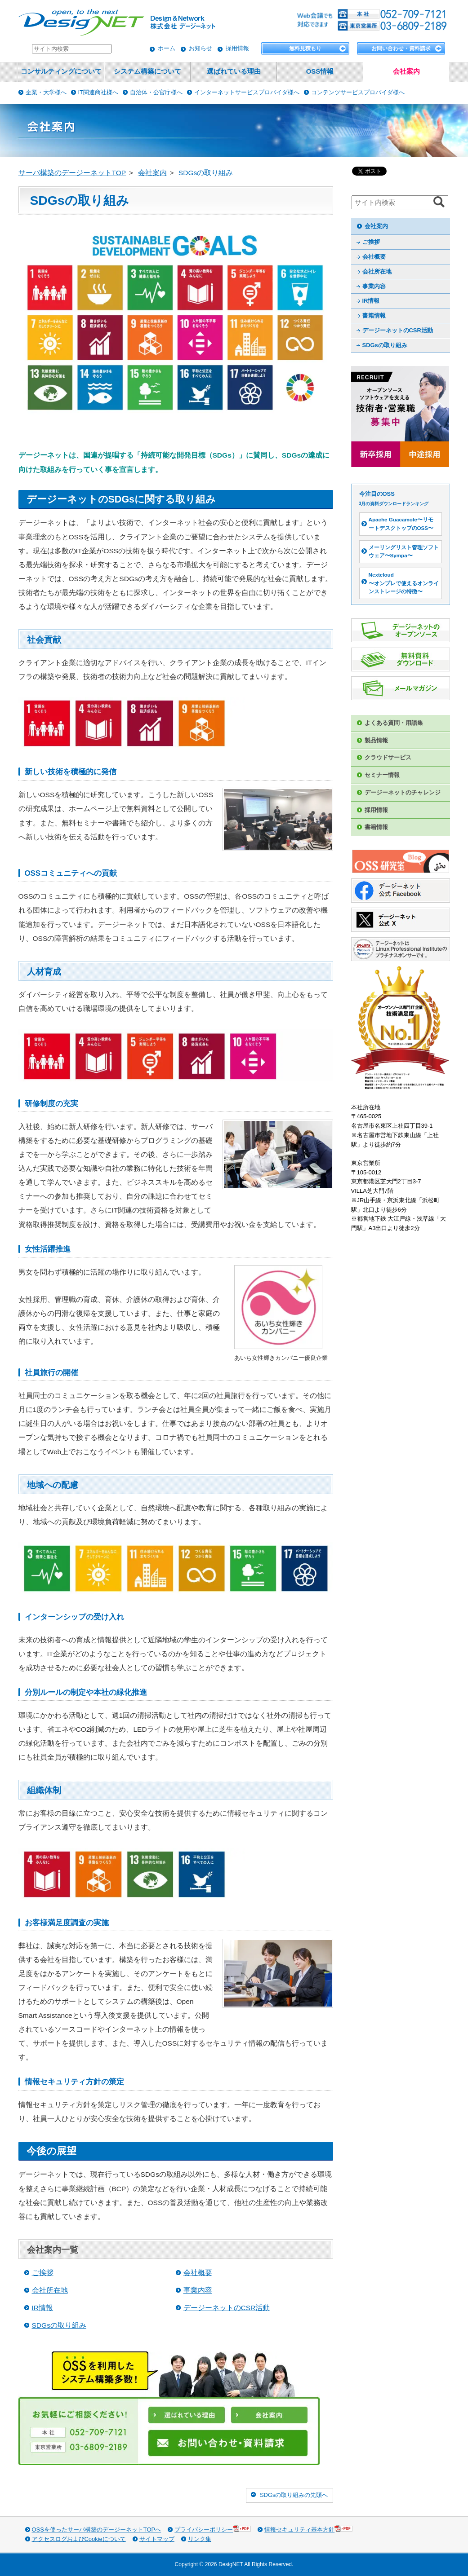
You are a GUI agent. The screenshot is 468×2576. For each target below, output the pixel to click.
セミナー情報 (382, 775)
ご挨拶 (42, 2272)
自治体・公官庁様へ (156, 92)
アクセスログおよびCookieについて (79, 2539)
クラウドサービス (388, 757)
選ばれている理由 (234, 71)
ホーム (166, 48)
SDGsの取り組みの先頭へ (294, 2495)
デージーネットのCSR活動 (226, 2307)
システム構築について (147, 71)
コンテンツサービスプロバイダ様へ (358, 92)
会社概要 (197, 2272)
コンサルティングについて (61, 71)
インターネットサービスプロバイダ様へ (246, 92)
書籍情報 (374, 315)
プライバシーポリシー (212, 2529)
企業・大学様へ (46, 92)
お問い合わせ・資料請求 (401, 48)
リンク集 (199, 2539)
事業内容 (197, 2290)
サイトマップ (156, 2539)
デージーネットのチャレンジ (403, 792)
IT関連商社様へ (98, 92)
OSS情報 (320, 71)
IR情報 (42, 2307)
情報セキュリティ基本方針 (308, 2529)
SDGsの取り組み (59, 2325)
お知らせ (200, 48)
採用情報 (237, 48)
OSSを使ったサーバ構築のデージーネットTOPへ (96, 2529)
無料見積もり (305, 48)
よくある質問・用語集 (394, 722)
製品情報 (376, 740)
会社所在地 (50, 2290)
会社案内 (406, 71)
